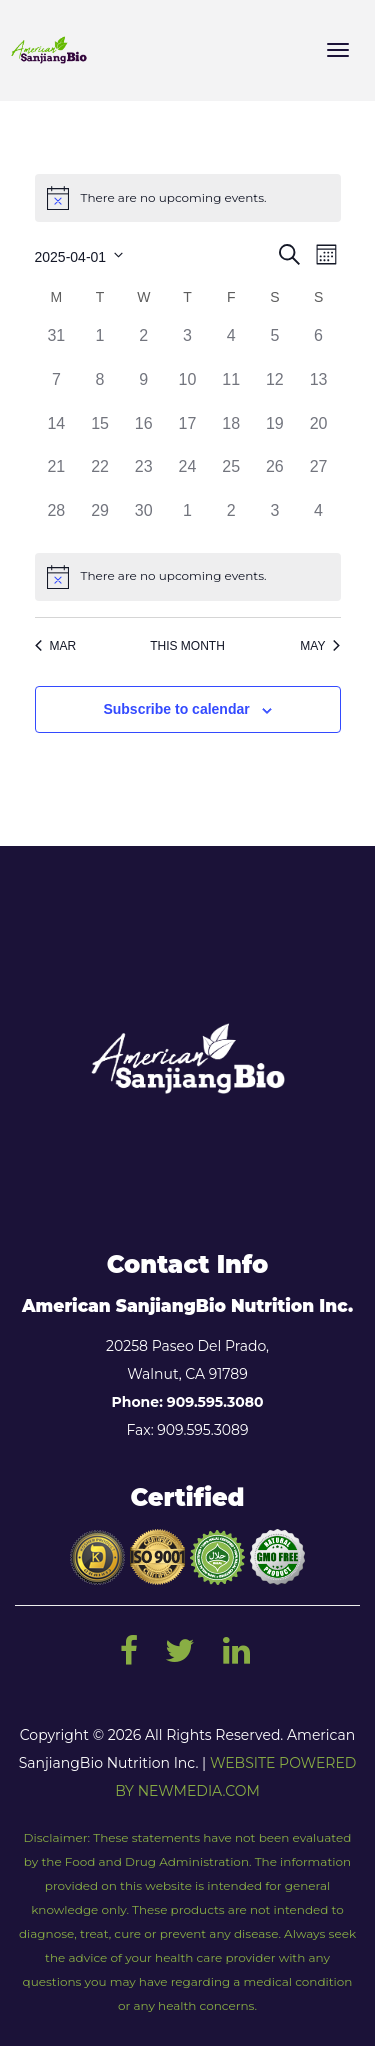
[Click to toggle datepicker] (79, 254)
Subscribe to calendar (176, 709)
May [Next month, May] (320, 646)
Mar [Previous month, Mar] (56, 646)
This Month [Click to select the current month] (187, 646)
